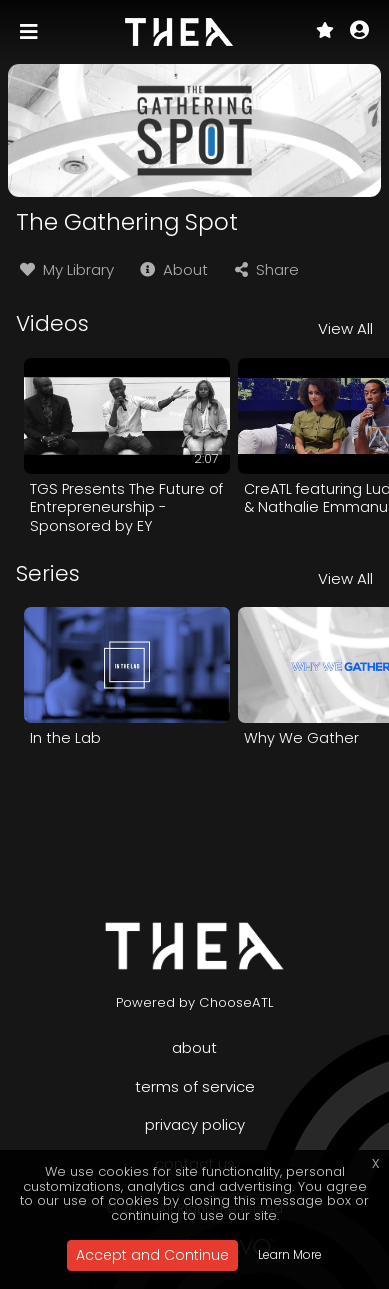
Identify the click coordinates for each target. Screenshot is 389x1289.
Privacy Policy (195, 1124)
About (172, 269)
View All (345, 328)
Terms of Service (195, 1086)
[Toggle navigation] (31, 32)
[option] (127, 447)
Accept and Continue (152, 1255)
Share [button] (265, 269)
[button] (359, 32)
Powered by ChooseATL (195, 1002)
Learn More (290, 1254)
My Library (65, 269)
